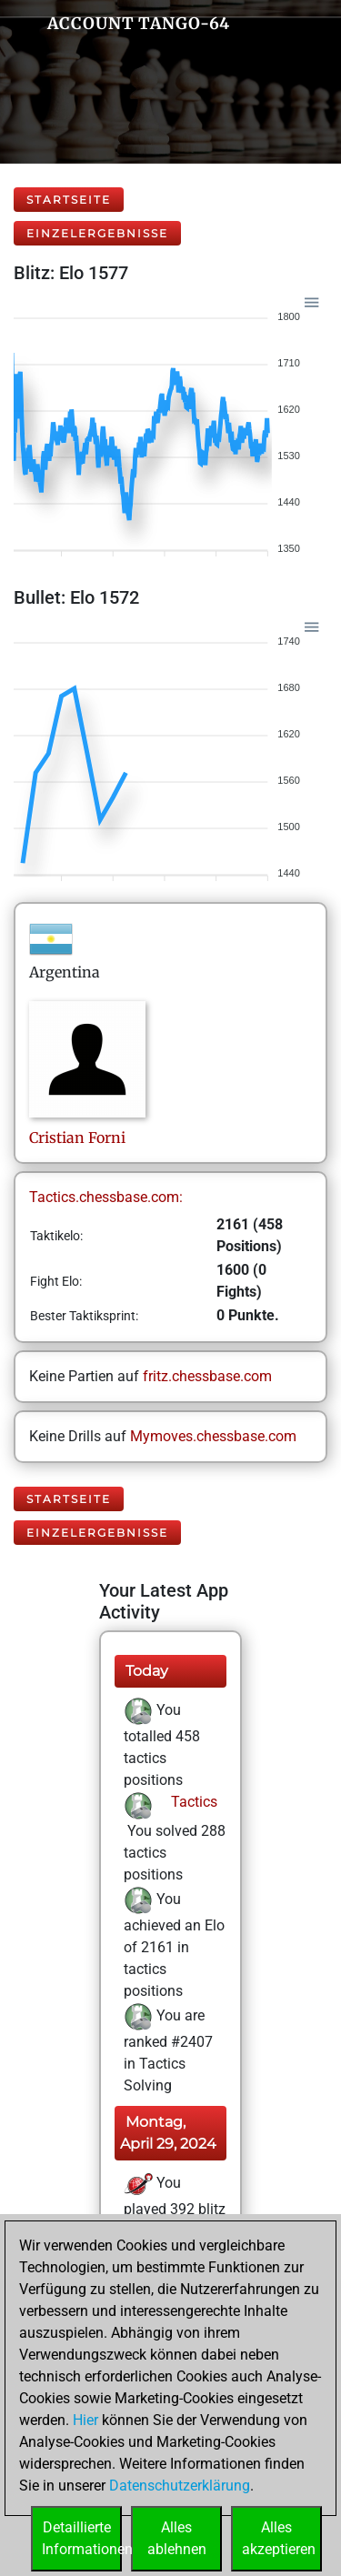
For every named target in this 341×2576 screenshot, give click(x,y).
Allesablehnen (176, 2538)
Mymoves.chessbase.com (213, 1436)
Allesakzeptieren (279, 2538)
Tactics (192, 1801)
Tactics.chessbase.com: (106, 1197)
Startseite (68, 199)
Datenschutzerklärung (179, 2485)
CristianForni (77, 1137)
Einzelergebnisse (97, 233)
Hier (85, 2420)
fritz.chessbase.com (207, 1376)
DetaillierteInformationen (82, 2538)
